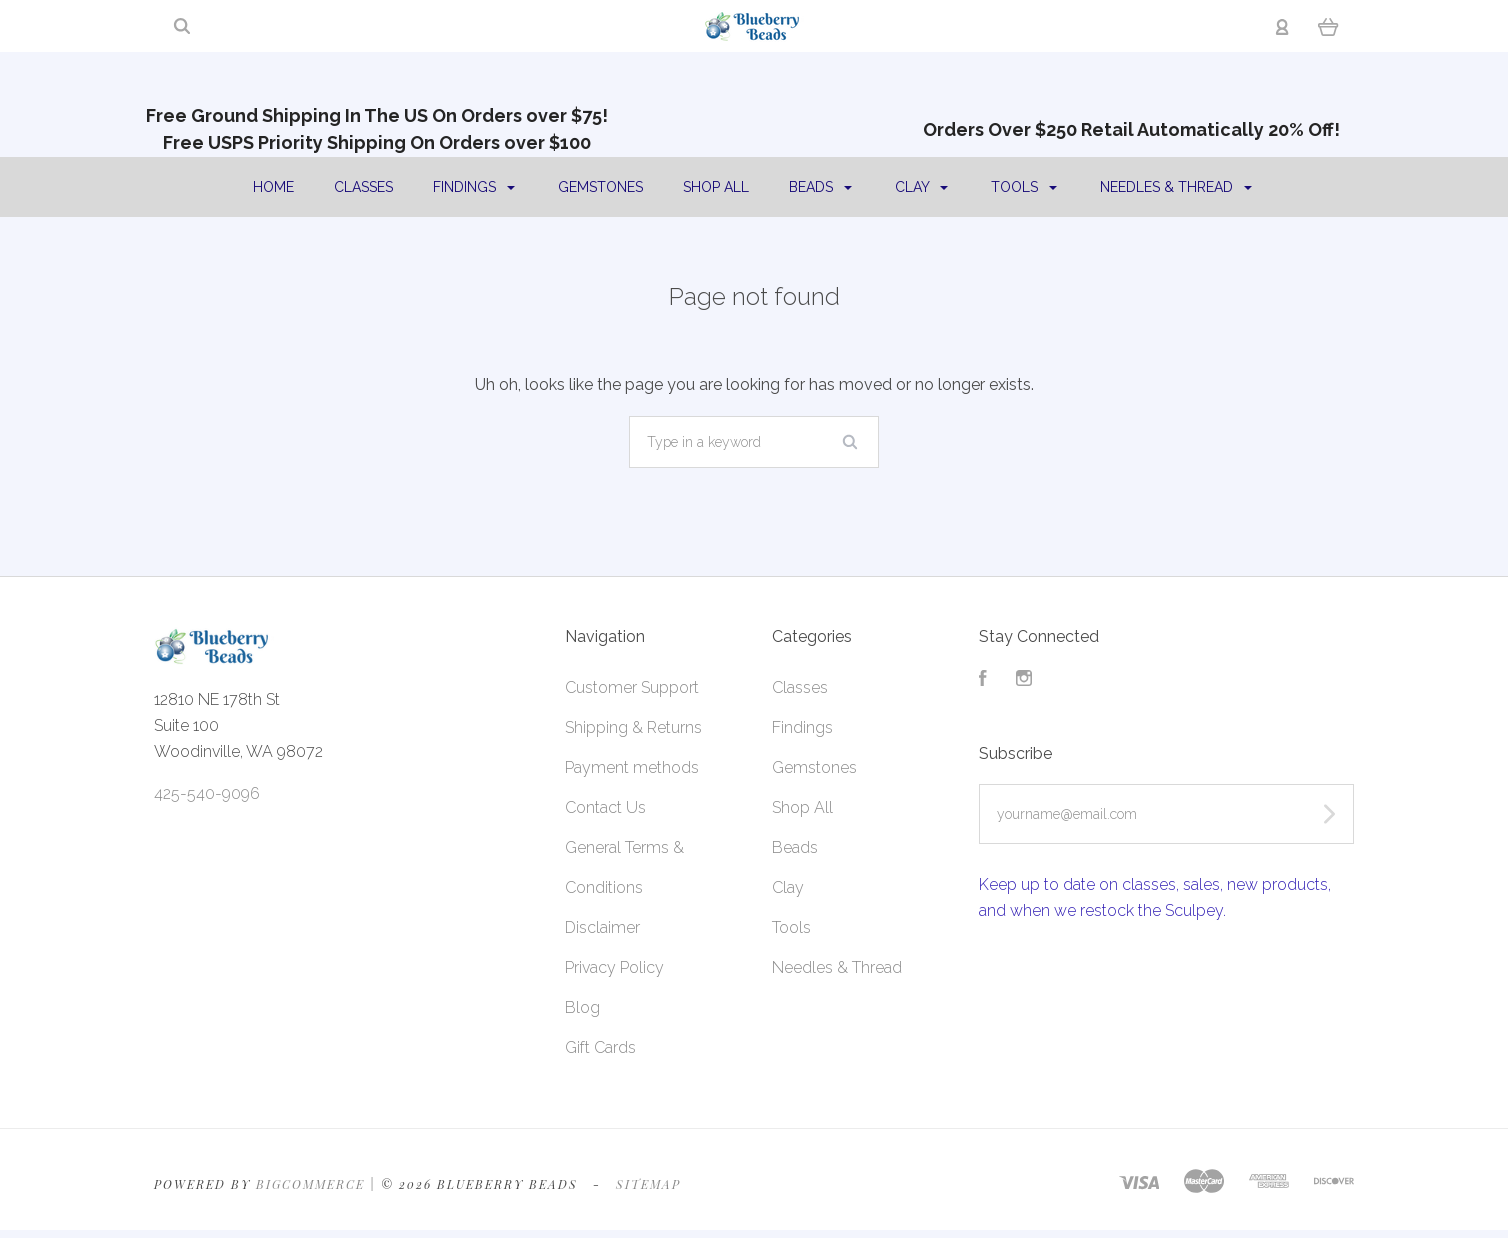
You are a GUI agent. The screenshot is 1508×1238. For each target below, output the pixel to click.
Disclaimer (602, 927)
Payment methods (632, 767)
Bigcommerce (310, 1184)
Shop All (716, 187)
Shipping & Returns (633, 727)
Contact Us (605, 807)
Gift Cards (600, 1047)
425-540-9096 (207, 793)
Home (273, 187)
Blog (582, 1007)
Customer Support (632, 687)
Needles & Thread (1176, 187)
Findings (474, 187)
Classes (363, 187)
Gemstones (600, 187)
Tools (1024, 187)
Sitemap (648, 1184)
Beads (820, 187)
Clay (921, 187)
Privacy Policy (614, 967)
